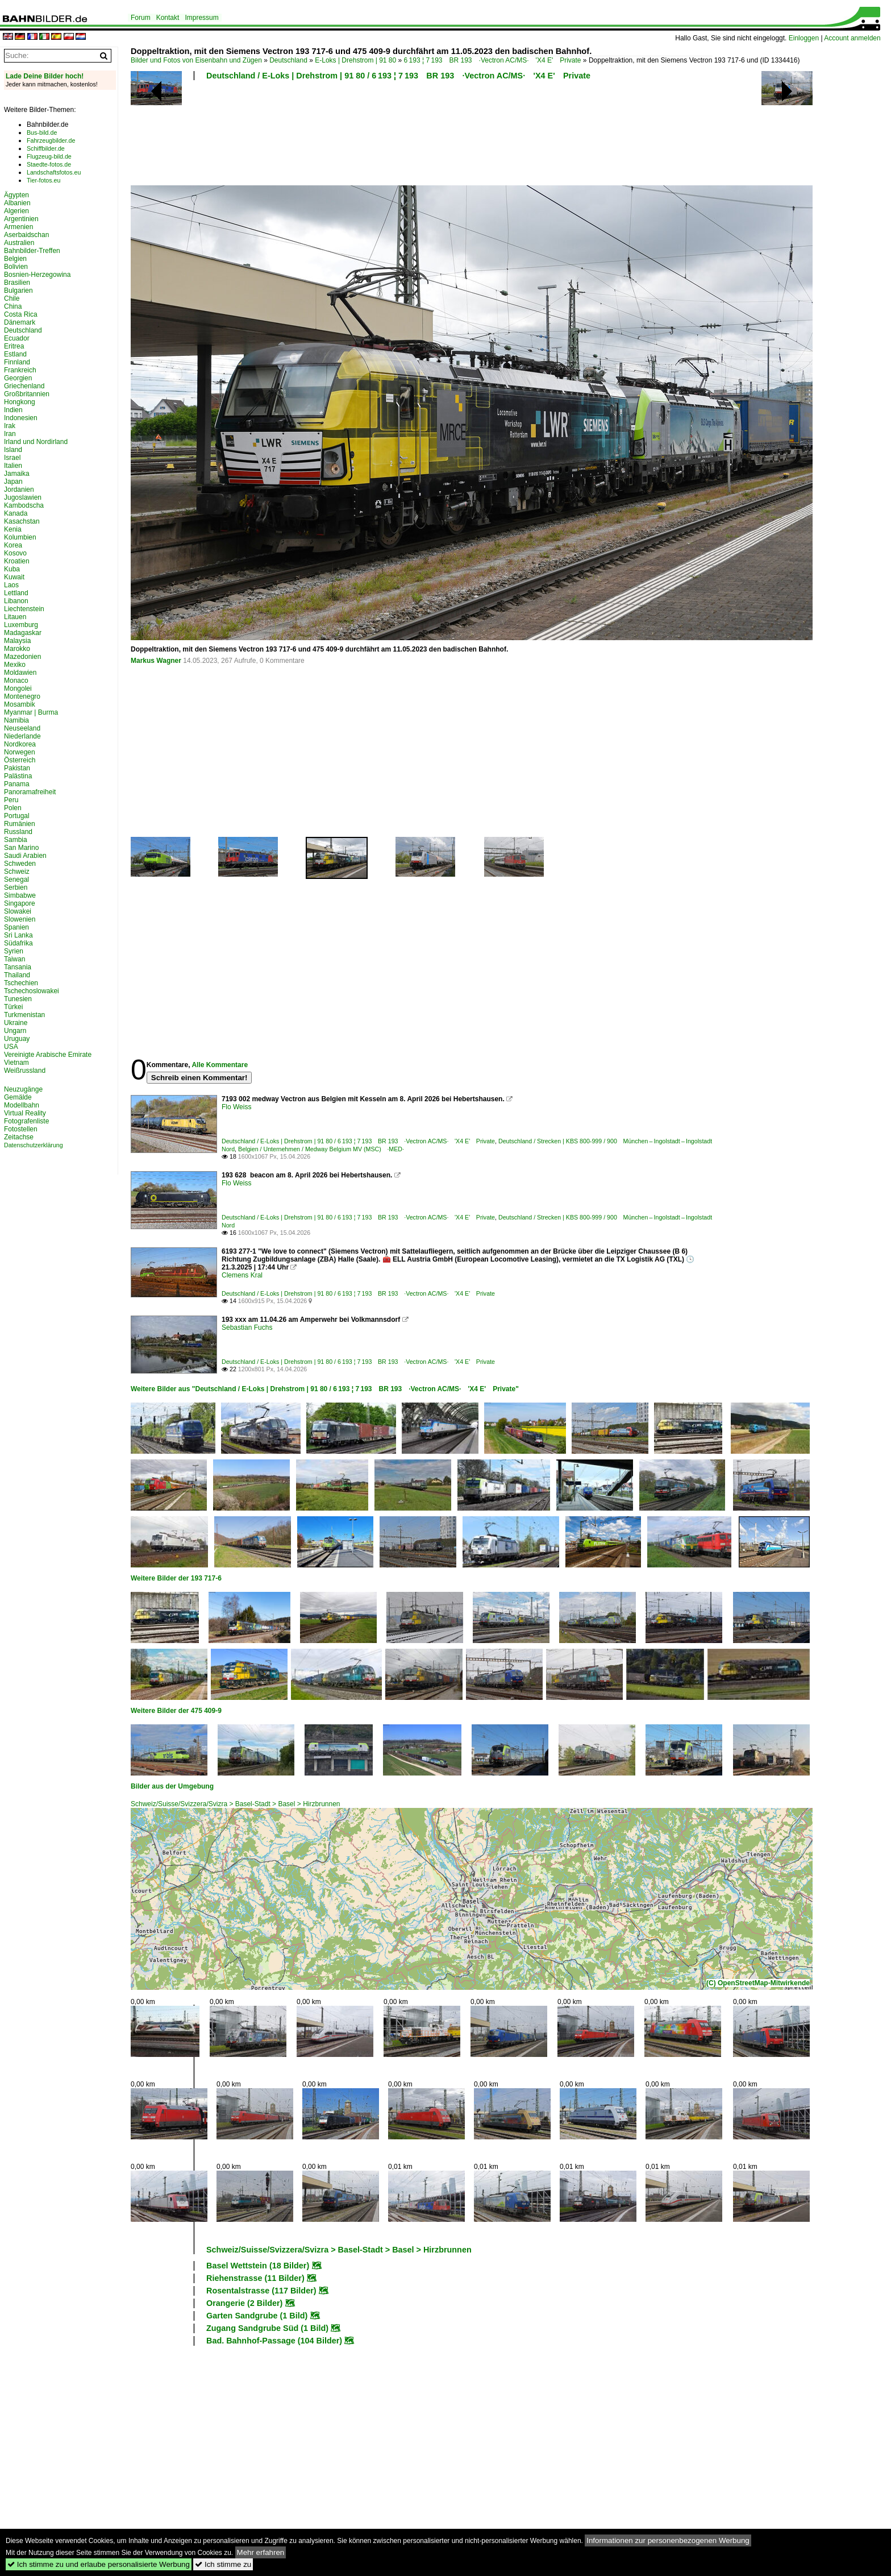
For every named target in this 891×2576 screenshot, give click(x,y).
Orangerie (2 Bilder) (244, 2303)
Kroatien (17, 561)
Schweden (20, 864)
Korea (13, 545)
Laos (11, 585)
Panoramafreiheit (30, 792)
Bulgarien (18, 290)
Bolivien (16, 267)
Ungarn (15, 1031)
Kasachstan (22, 521)
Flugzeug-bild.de (49, 156)
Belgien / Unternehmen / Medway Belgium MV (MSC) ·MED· (321, 1149)
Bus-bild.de (42, 132)
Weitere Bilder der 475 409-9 (176, 1711)
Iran (10, 434)
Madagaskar (22, 633)
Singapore (19, 903)
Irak (9, 426)
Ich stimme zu (223, 2564)
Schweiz (17, 872)
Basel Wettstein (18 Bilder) (257, 2265)
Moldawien (20, 673)
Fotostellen (21, 1129)
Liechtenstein (24, 609)
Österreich (19, 760)
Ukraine (15, 1023)
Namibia (16, 720)
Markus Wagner (156, 661)
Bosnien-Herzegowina (37, 275)
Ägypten (16, 195)
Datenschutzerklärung (33, 1145)
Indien (13, 410)
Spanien (16, 927)
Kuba (12, 569)
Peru (11, 800)
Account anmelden (852, 38)
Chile (11, 298)
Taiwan (14, 959)
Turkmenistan (24, 1015)
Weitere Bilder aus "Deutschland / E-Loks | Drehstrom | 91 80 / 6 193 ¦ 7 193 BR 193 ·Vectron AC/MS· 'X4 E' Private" (325, 1389)
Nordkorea (20, 744)
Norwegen (19, 752)
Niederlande (22, 736)
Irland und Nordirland (36, 442)
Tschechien (21, 983)
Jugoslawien (22, 497)
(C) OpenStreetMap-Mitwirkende (758, 1983)
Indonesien (21, 418)
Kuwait (14, 577)
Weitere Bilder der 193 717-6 (176, 1578)
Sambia (15, 840)
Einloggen (804, 38)
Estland (15, 354)
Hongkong (19, 402)
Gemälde (18, 1097)
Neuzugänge (23, 1089)
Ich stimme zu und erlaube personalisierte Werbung (98, 2564)
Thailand (17, 975)
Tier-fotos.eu (43, 180)
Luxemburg (21, 625)
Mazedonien (22, 657)
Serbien (15, 887)
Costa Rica (21, 314)
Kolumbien (20, 537)
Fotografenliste (26, 1121)
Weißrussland (24, 1071)
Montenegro (22, 696)
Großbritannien (26, 394)
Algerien (16, 211)
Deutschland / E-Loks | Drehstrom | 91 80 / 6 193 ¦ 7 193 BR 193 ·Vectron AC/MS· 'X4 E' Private (398, 75)
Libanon (16, 601)
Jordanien (19, 489)
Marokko (17, 649)
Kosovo (15, 553)
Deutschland (288, 60)
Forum (141, 18)
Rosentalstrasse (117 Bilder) (261, 2290)
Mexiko (15, 665)
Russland (18, 832)
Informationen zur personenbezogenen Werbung (668, 2540)
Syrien (13, 951)
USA (11, 1047)
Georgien (18, 378)
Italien (13, 466)
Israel (12, 458)
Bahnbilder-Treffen (32, 251)
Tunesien (18, 999)
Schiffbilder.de (46, 148)
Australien (19, 243)
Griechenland (24, 386)
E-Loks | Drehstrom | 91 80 (355, 60)
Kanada (15, 513)
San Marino (21, 848)
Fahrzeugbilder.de (51, 140)
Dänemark (19, 322)
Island (13, 450)
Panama (17, 784)
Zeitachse (19, 1137)
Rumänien (19, 824)
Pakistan (17, 768)
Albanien (17, 203)
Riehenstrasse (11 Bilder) (255, 2278)
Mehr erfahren (261, 2552)
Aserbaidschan (26, 235)
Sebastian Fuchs (247, 1327)
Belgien (15, 259)
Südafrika (18, 943)
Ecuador (17, 338)
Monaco (16, 681)
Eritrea (14, 346)
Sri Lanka (18, 935)
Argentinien (21, 219)
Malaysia (17, 641)
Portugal (17, 816)
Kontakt (168, 18)
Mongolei (18, 688)
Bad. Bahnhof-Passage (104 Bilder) (274, 2340)
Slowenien (19, 919)
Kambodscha (24, 505)
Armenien (18, 227)
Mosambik (19, 704)
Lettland (16, 593)
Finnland (17, 362)
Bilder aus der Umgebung (172, 1786)
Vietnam (16, 1063)
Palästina (18, 776)
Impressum (201, 18)
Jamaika (17, 474)
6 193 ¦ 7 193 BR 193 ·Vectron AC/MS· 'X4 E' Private (492, 60)
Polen (13, 808)
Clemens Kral (242, 1275)
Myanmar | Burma (31, 712)
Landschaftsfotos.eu (54, 172)
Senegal (16, 879)
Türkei (13, 1007)
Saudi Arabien (25, 856)
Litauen (15, 617)
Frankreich (20, 370)
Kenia (13, 529)
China (13, 306)
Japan (13, 482)
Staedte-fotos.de (49, 164)
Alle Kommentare (219, 1065)
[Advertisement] (422, 136)
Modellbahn (21, 1105)
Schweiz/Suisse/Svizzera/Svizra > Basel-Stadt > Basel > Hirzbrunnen (235, 1804)
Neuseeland (22, 728)
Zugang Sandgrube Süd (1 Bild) (267, 2328)
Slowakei (17, 911)
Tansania (17, 967)
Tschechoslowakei (31, 991)
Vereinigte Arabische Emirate (47, 1055)
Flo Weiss (236, 1107)
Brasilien (17, 283)
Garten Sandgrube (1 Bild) (256, 2315)
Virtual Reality (25, 1113)
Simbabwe (20, 895)
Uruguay (17, 1039)
